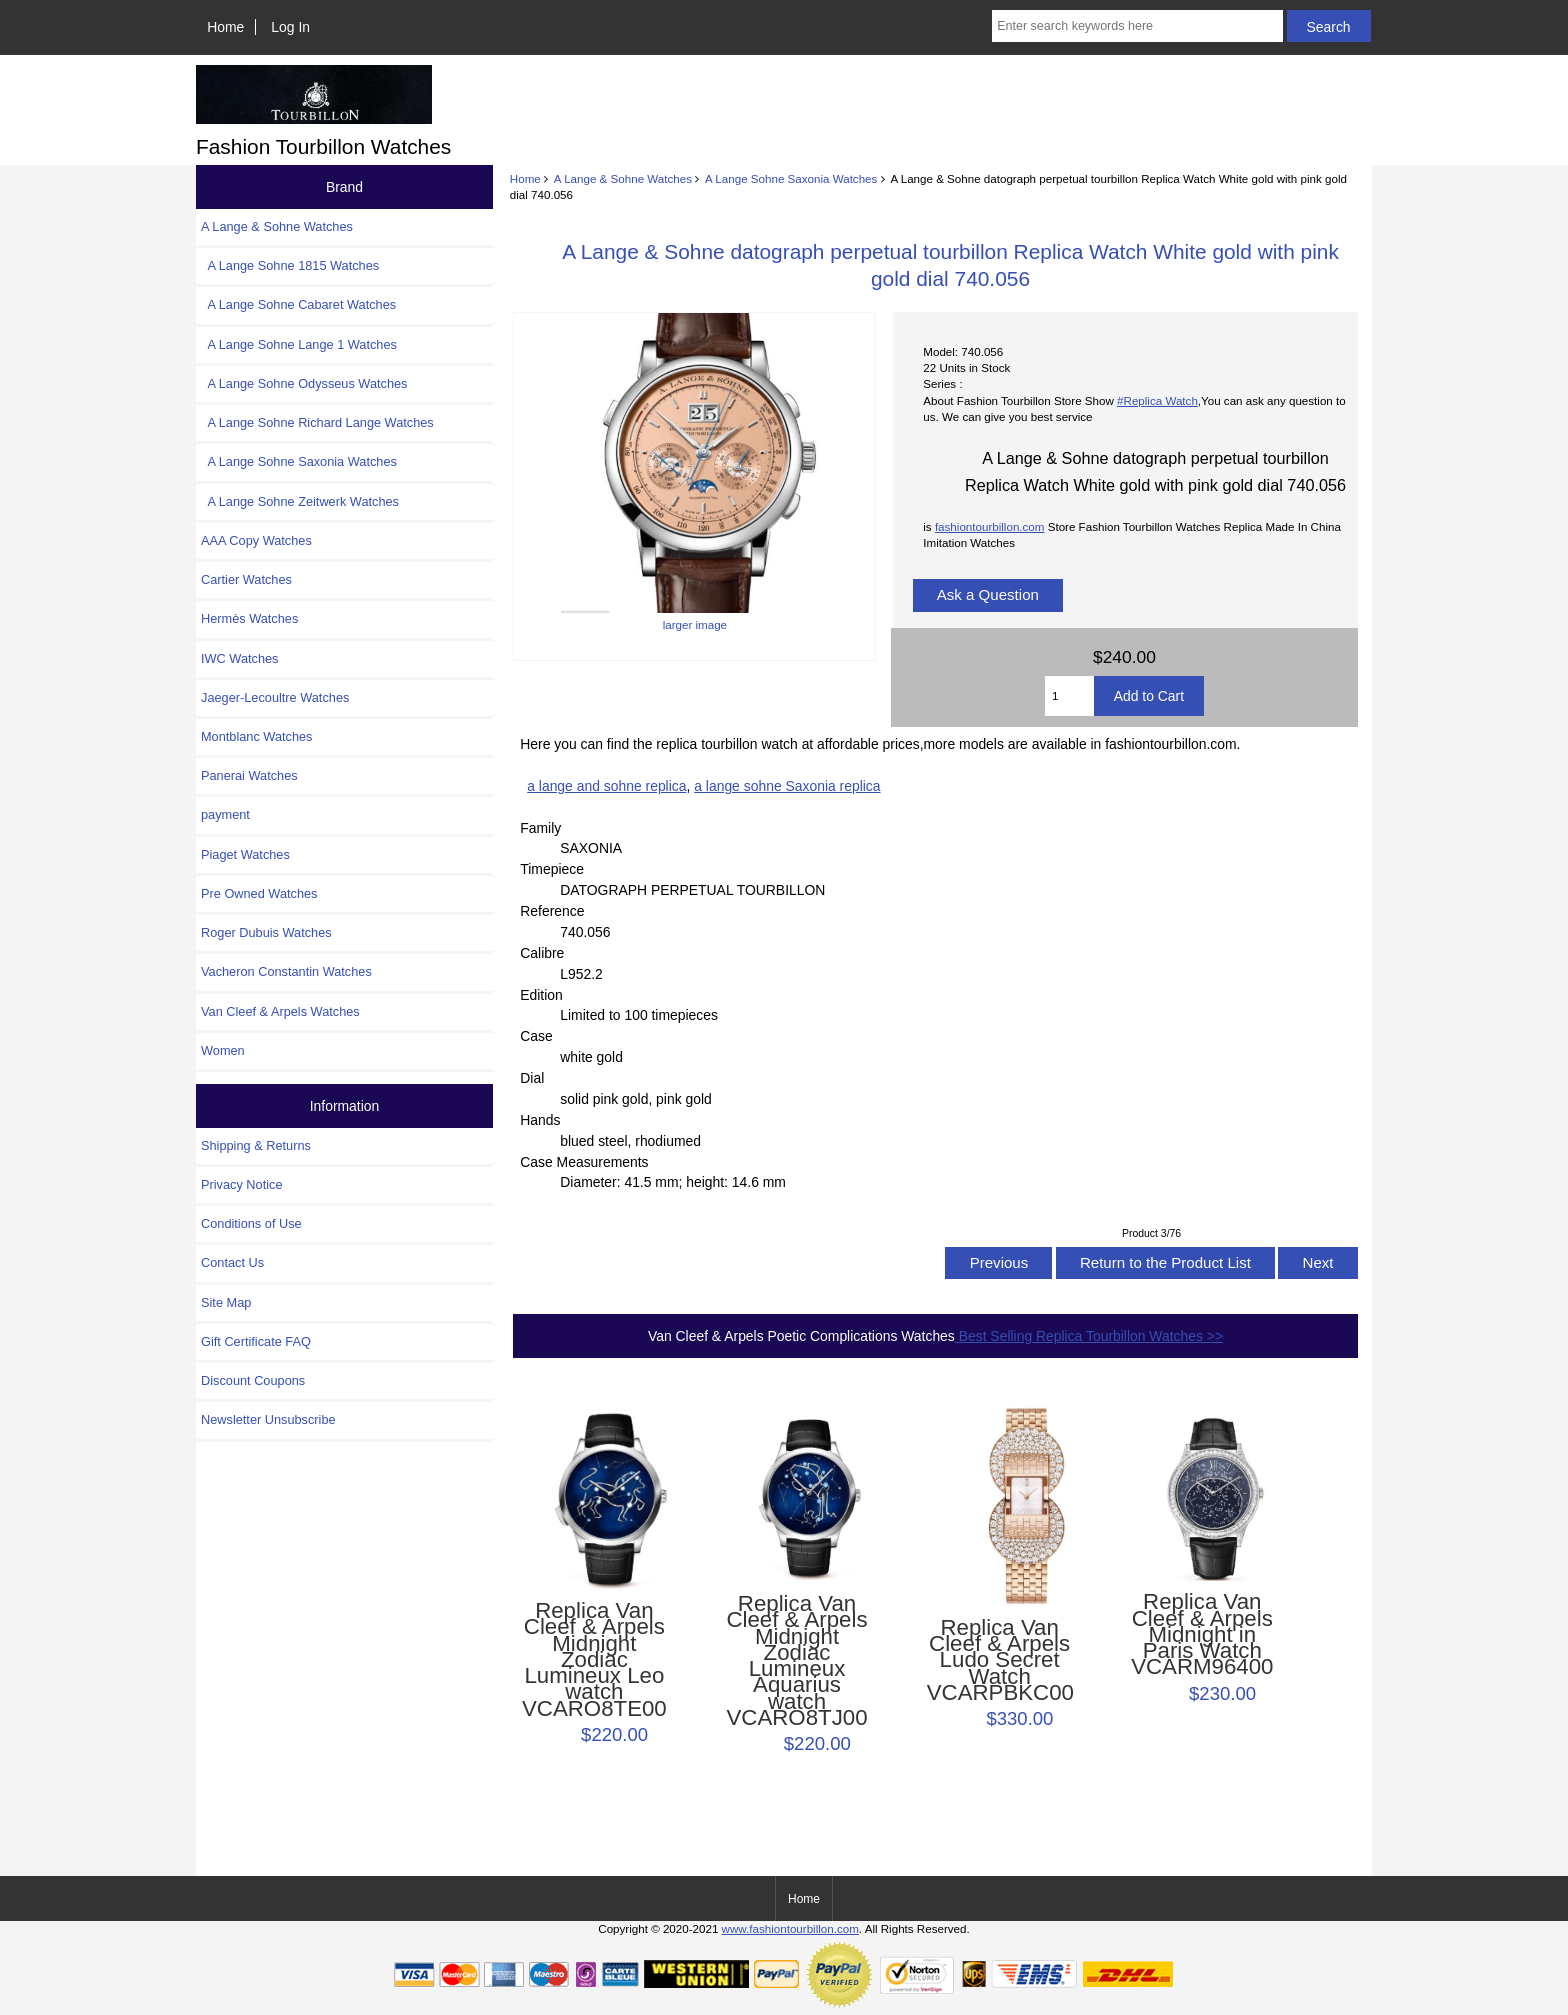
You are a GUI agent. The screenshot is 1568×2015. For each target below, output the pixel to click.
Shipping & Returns (256, 1145)
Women (223, 1050)
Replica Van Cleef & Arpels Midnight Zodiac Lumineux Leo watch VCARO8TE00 (594, 1660)
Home (225, 27)
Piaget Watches (245, 854)
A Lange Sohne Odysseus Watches (304, 383)
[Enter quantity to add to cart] (1069, 696)
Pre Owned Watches (259, 893)
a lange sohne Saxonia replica (787, 786)
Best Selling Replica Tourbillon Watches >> (1089, 1336)
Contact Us (232, 1262)
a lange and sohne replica (606, 786)
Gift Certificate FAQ (256, 1341)
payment (225, 814)
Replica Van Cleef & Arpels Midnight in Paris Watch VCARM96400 (1202, 1634)
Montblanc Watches (257, 736)
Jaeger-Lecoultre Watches (275, 697)
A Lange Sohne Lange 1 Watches (299, 344)
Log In (290, 27)
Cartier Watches (246, 579)
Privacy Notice (241, 1184)
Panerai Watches (249, 775)
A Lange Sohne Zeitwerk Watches (300, 501)
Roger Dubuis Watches (266, 932)
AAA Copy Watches (256, 540)
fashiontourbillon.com (990, 526)
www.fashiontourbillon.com (790, 1928)
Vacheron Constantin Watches (286, 971)
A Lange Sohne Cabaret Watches (298, 304)
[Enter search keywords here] (1137, 26)
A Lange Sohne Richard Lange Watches (317, 422)
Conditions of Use (251, 1223)
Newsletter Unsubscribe (268, 1419)
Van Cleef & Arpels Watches (280, 1011)
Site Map (226, 1302)
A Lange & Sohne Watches (623, 178)
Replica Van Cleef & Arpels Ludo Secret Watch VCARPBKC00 (1000, 1660)
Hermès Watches (249, 618)
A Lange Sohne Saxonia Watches (791, 178)
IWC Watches (239, 658)
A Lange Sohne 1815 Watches (290, 265)
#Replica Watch (1157, 400)
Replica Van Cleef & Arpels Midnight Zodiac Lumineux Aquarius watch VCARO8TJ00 (796, 1661)
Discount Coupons (253, 1380)
